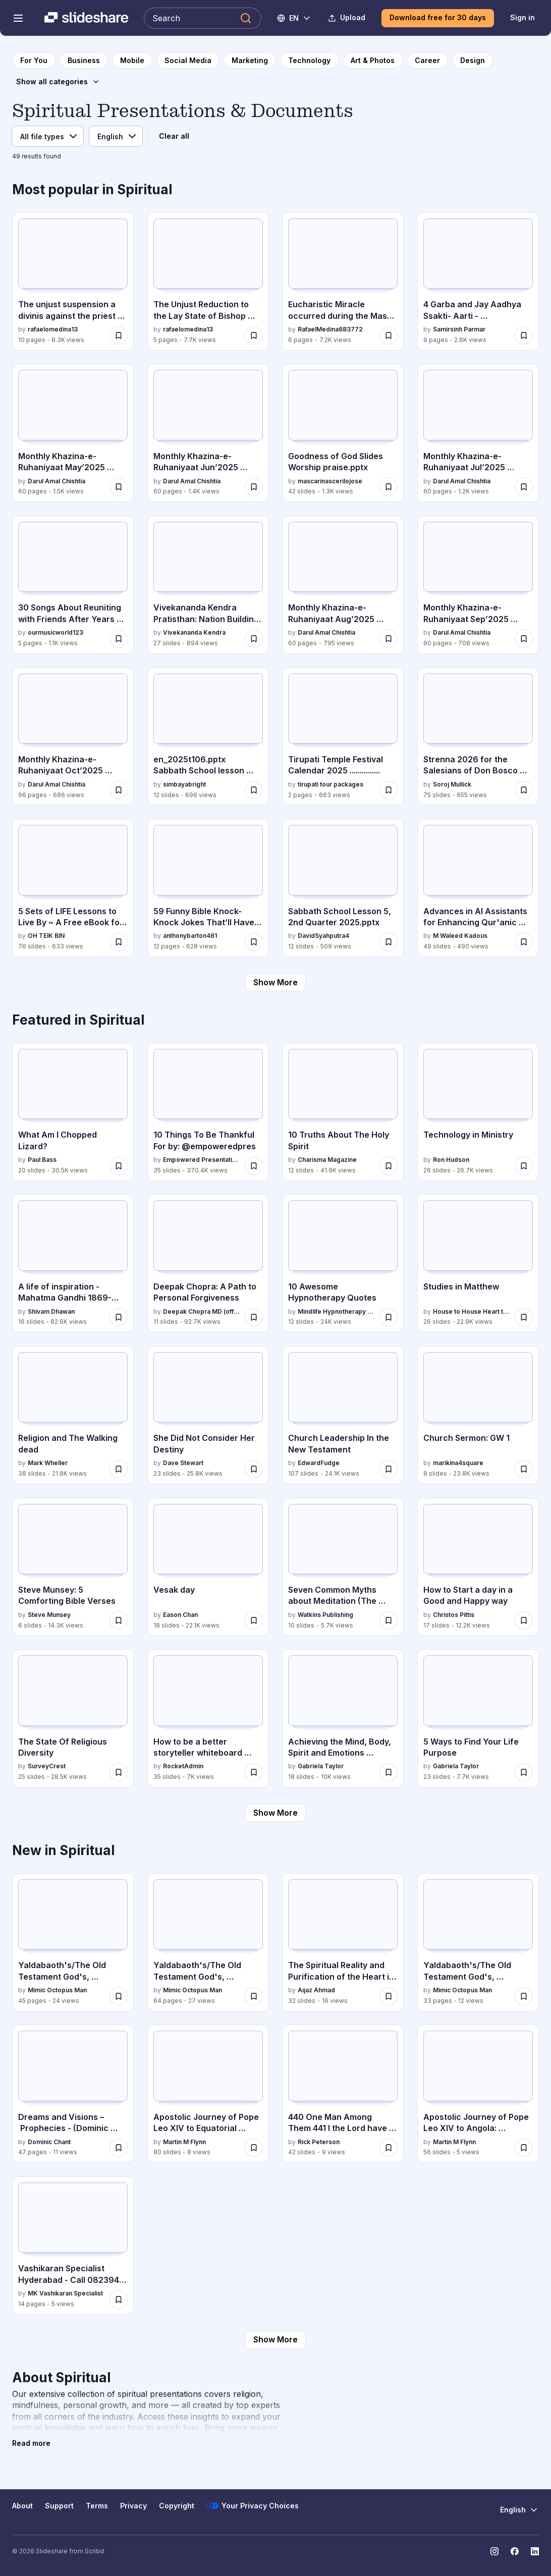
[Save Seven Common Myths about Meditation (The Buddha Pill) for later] (388, 1620)
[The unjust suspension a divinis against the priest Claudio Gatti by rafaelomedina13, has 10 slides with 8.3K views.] (73, 281)
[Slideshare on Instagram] (494, 2551)
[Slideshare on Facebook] (515, 2551)
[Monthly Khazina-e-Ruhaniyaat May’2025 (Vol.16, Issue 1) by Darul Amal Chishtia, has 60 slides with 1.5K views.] (73, 433)
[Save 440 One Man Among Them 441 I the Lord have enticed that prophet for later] (388, 2148)
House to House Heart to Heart (472, 1311)
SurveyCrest (47, 1766)
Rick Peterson (319, 2142)
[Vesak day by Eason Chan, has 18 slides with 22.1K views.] (208, 1567)
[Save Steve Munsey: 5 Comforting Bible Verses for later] (118, 1620)
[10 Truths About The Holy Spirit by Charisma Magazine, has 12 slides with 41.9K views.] (343, 1112)
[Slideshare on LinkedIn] (535, 2551)
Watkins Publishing (325, 1614)
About (22, 2505)
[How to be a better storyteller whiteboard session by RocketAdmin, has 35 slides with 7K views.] (208, 1718)
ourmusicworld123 (55, 632)
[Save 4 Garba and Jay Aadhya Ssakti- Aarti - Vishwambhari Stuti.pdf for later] (524, 335)
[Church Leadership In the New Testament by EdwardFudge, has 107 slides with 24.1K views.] (343, 1415)
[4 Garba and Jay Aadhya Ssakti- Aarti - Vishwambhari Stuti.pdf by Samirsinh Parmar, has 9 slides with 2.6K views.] (478, 281)
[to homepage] (34, 60)
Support (59, 2505)
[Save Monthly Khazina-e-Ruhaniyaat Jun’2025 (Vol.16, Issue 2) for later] (254, 487)
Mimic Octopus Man (57, 1990)
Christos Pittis (453, 1614)
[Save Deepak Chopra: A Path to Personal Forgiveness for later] (254, 1317)
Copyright (176, 2505)
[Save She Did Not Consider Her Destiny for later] (254, 1469)
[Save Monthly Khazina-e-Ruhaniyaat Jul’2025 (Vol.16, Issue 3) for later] (524, 487)
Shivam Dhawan (51, 1311)
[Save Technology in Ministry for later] (524, 1166)
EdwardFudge (319, 1463)
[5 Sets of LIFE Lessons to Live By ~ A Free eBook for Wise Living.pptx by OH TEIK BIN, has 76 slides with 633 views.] (73, 888)
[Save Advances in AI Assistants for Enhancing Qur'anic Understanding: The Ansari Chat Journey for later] (524, 942)
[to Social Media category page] (187, 60)
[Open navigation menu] (18, 18)
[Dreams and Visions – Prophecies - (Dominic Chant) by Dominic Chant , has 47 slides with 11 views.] (73, 2094)
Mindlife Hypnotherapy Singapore (336, 1311)
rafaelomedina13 (53, 329)
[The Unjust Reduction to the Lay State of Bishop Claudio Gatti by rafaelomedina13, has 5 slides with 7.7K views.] (208, 281)
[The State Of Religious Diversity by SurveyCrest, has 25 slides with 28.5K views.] (73, 1718)
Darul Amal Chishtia (56, 481)
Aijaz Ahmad (316, 1990)
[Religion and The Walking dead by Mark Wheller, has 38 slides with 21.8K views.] (73, 1415)
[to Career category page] (427, 60)
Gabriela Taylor (321, 1766)
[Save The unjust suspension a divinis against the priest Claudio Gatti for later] (118, 335)
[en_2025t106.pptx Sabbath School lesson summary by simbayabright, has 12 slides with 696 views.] (208, 736)
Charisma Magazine (327, 1159)
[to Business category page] (84, 60)
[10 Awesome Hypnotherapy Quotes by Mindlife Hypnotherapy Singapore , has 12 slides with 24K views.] (343, 1263)
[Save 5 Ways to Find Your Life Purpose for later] (524, 1772)
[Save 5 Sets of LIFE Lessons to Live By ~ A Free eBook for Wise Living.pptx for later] (118, 942)
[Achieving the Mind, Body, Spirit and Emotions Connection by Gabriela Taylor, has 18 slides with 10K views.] (343, 1718)
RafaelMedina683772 (330, 329)
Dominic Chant (49, 2142)
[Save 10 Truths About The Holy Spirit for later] (388, 1166)
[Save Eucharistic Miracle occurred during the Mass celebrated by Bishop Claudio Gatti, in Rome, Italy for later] (388, 335)
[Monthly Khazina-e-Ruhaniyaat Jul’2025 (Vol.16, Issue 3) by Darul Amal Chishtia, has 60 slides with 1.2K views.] (478, 433)
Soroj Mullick (452, 784)
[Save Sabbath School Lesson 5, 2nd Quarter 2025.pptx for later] (388, 942)
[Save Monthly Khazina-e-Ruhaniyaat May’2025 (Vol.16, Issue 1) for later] (118, 487)
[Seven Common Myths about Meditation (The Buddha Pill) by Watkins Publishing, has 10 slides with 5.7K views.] (343, 1567)
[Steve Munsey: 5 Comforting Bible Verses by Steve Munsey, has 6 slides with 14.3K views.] (73, 1567)
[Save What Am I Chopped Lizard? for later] (118, 1166)
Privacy (133, 2505)
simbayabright (184, 784)
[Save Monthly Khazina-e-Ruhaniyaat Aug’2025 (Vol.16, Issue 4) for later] (388, 639)
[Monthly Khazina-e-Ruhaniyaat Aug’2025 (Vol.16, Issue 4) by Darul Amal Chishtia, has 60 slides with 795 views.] (343, 585)
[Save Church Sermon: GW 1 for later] (524, 1469)
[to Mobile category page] (132, 60)
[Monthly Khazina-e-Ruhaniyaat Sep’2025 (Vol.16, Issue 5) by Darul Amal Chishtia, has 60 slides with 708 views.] (478, 585)
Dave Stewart (183, 1463)
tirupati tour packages (330, 784)
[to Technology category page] (309, 60)
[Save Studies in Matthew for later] (524, 1317)
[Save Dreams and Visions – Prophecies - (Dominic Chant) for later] (118, 2148)
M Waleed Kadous (460, 935)
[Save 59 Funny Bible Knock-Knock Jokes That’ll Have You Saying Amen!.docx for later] (254, 942)
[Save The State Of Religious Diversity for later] (118, 1772)
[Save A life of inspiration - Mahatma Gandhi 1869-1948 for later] (118, 1317)
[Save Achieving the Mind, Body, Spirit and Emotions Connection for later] (388, 1772)
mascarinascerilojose (330, 481)
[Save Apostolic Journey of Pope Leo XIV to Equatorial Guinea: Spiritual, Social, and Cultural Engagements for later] (254, 2148)
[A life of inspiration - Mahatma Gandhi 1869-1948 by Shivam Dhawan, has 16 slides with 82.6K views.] (73, 1263)
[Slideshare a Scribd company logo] (86, 18)
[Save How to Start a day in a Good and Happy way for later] (524, 1620)
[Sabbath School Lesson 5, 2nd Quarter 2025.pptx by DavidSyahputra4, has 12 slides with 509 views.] (343, 888)
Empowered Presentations (202, 1159)
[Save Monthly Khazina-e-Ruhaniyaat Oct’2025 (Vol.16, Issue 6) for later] (118, 790)
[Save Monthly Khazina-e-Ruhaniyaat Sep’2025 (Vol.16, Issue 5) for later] (524, 639)
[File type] (47, 136)
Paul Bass (42, 1159)
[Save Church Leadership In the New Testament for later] (388, 1469)
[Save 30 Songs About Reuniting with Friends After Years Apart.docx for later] (118, 639)
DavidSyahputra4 (323, 935)
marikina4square (458, 1463)
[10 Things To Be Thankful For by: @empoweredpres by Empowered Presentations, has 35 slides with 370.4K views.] (208, 1112)
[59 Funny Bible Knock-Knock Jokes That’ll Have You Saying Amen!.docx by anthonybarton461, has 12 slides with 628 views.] (208, 888)
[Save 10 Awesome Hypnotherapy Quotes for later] (388, 1317)
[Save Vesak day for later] (254, 1620)
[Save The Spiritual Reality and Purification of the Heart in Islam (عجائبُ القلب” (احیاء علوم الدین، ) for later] (388, 1996)
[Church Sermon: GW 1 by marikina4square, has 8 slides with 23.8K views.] (478, 1415)
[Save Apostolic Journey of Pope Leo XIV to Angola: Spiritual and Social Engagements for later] (524, 2148)
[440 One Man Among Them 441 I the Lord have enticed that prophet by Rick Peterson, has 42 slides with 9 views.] (343, 2094)
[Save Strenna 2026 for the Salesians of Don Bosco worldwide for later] (524, 790)
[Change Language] (294, 18)
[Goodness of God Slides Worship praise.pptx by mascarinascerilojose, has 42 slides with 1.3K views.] (343, 433)
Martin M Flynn (184, 2142)
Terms (97, 2505)
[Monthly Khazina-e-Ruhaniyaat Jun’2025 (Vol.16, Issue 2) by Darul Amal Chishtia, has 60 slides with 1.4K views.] (208, 433)
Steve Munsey (49, 1614)
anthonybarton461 (190, 935)
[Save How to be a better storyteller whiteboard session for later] (254, 1772)
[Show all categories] (58, 82)
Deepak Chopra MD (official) (202, 1311)
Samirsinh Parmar (459, 329)
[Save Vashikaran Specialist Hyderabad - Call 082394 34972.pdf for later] (118, 2299)
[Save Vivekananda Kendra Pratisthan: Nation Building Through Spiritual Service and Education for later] (254, 639)
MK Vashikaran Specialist (65, 2293)
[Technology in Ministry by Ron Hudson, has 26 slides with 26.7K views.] (478, 1112)
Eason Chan (180, 1614)
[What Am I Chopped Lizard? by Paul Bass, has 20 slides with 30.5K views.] (73, 1112)
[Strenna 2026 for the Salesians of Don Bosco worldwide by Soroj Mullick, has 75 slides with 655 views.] (478, 736)
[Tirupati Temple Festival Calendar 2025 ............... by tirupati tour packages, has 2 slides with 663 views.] (343, 736)
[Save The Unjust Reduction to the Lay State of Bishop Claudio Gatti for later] (254, 335)
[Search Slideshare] (202, 18)
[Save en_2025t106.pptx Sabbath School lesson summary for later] (254, 790)
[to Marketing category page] (250, 60)
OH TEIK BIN (46, 935)
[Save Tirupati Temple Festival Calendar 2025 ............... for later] (388, 790)
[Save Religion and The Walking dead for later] (118, 1469)
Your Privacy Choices (252, 2506)
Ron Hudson (451, 1159)
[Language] (115, 136)
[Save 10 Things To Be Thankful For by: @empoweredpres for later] (254, 1166)
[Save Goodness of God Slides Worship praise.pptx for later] (388, 487)
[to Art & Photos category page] (373, 60)
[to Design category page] (472, 60)
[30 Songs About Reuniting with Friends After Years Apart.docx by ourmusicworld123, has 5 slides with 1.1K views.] (73, 585)
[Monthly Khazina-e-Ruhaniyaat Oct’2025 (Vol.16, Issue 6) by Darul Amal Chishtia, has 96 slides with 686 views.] (73, 736)
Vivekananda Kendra (194, 632)
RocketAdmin (183, 1766)
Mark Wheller (48, 1463)
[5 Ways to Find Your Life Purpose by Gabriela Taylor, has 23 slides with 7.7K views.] (478, 1718)
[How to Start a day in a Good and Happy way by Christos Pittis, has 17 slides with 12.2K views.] (478, 1567)
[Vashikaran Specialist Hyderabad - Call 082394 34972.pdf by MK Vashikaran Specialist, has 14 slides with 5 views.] (73, 2245)
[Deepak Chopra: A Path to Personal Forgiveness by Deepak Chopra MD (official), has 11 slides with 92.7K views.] (208, 1263)
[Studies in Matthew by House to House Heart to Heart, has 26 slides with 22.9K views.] (478, 1263)
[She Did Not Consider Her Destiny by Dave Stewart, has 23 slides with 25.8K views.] (208, 1415)
